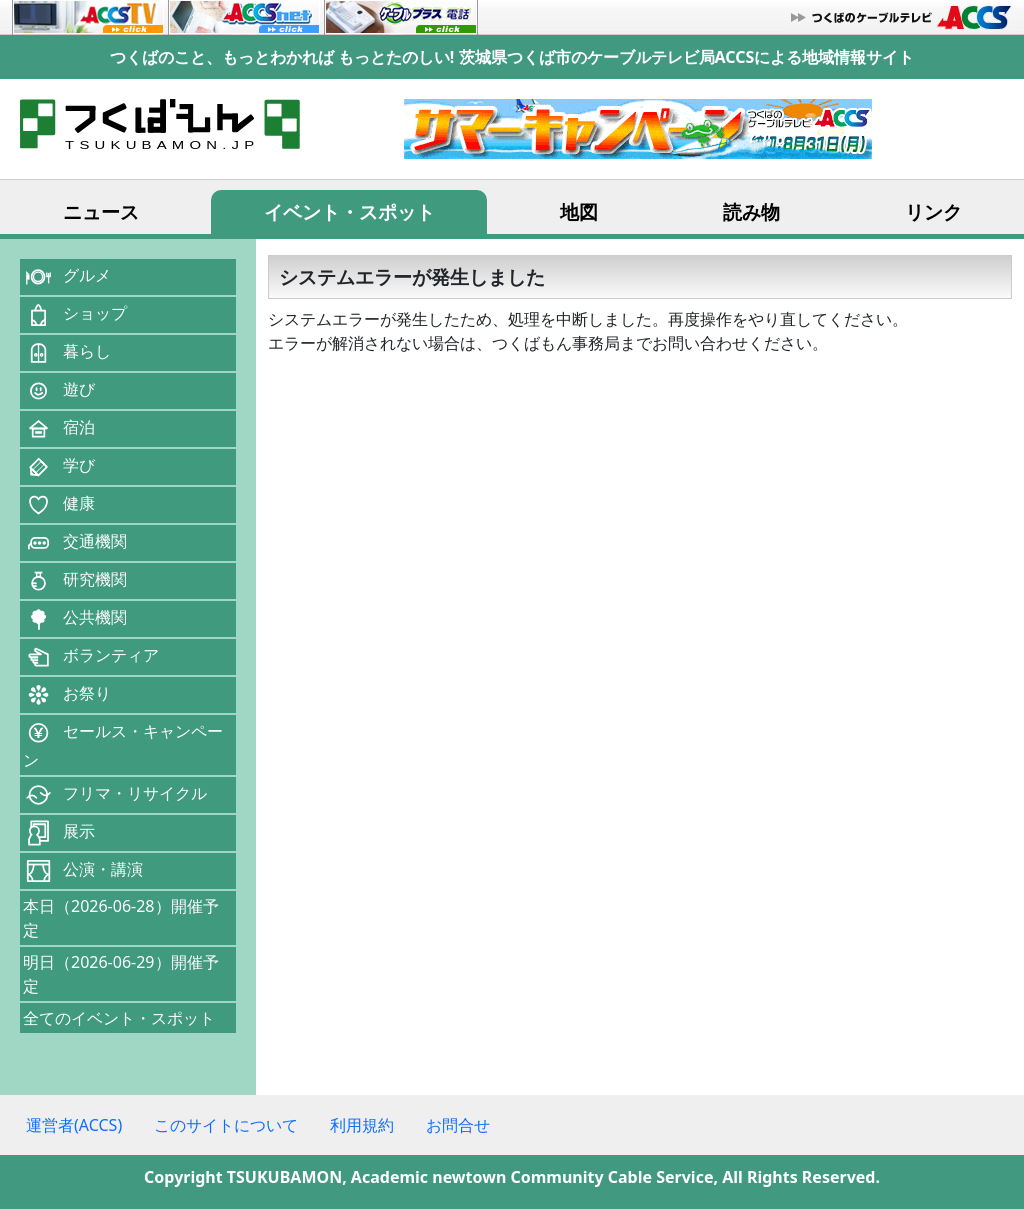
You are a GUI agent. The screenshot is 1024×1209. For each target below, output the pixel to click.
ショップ (75, 315)
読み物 (751, 211)
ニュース (101, 211)
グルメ (67, 277)
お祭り (67, 695)
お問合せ (458, 1125)
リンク (933, 211)
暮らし (67, 353)
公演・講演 (83, 871)
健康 (59, 505)
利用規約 (362, 1125)
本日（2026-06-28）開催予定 (121, 918)
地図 (579, 211)
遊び (59, 391)
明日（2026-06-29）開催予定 (121, 974)
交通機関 (75, 543)
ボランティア (91, 657)
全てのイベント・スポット (119, 1018)
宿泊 (59, 429)
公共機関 (75, 619)
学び (59, 467)
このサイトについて (226, 1125)
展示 (59, 833)
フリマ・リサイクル (115, 795)
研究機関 (75, 581)
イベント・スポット (349, 211)
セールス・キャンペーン (123, 744)
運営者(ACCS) (74, 1125)
